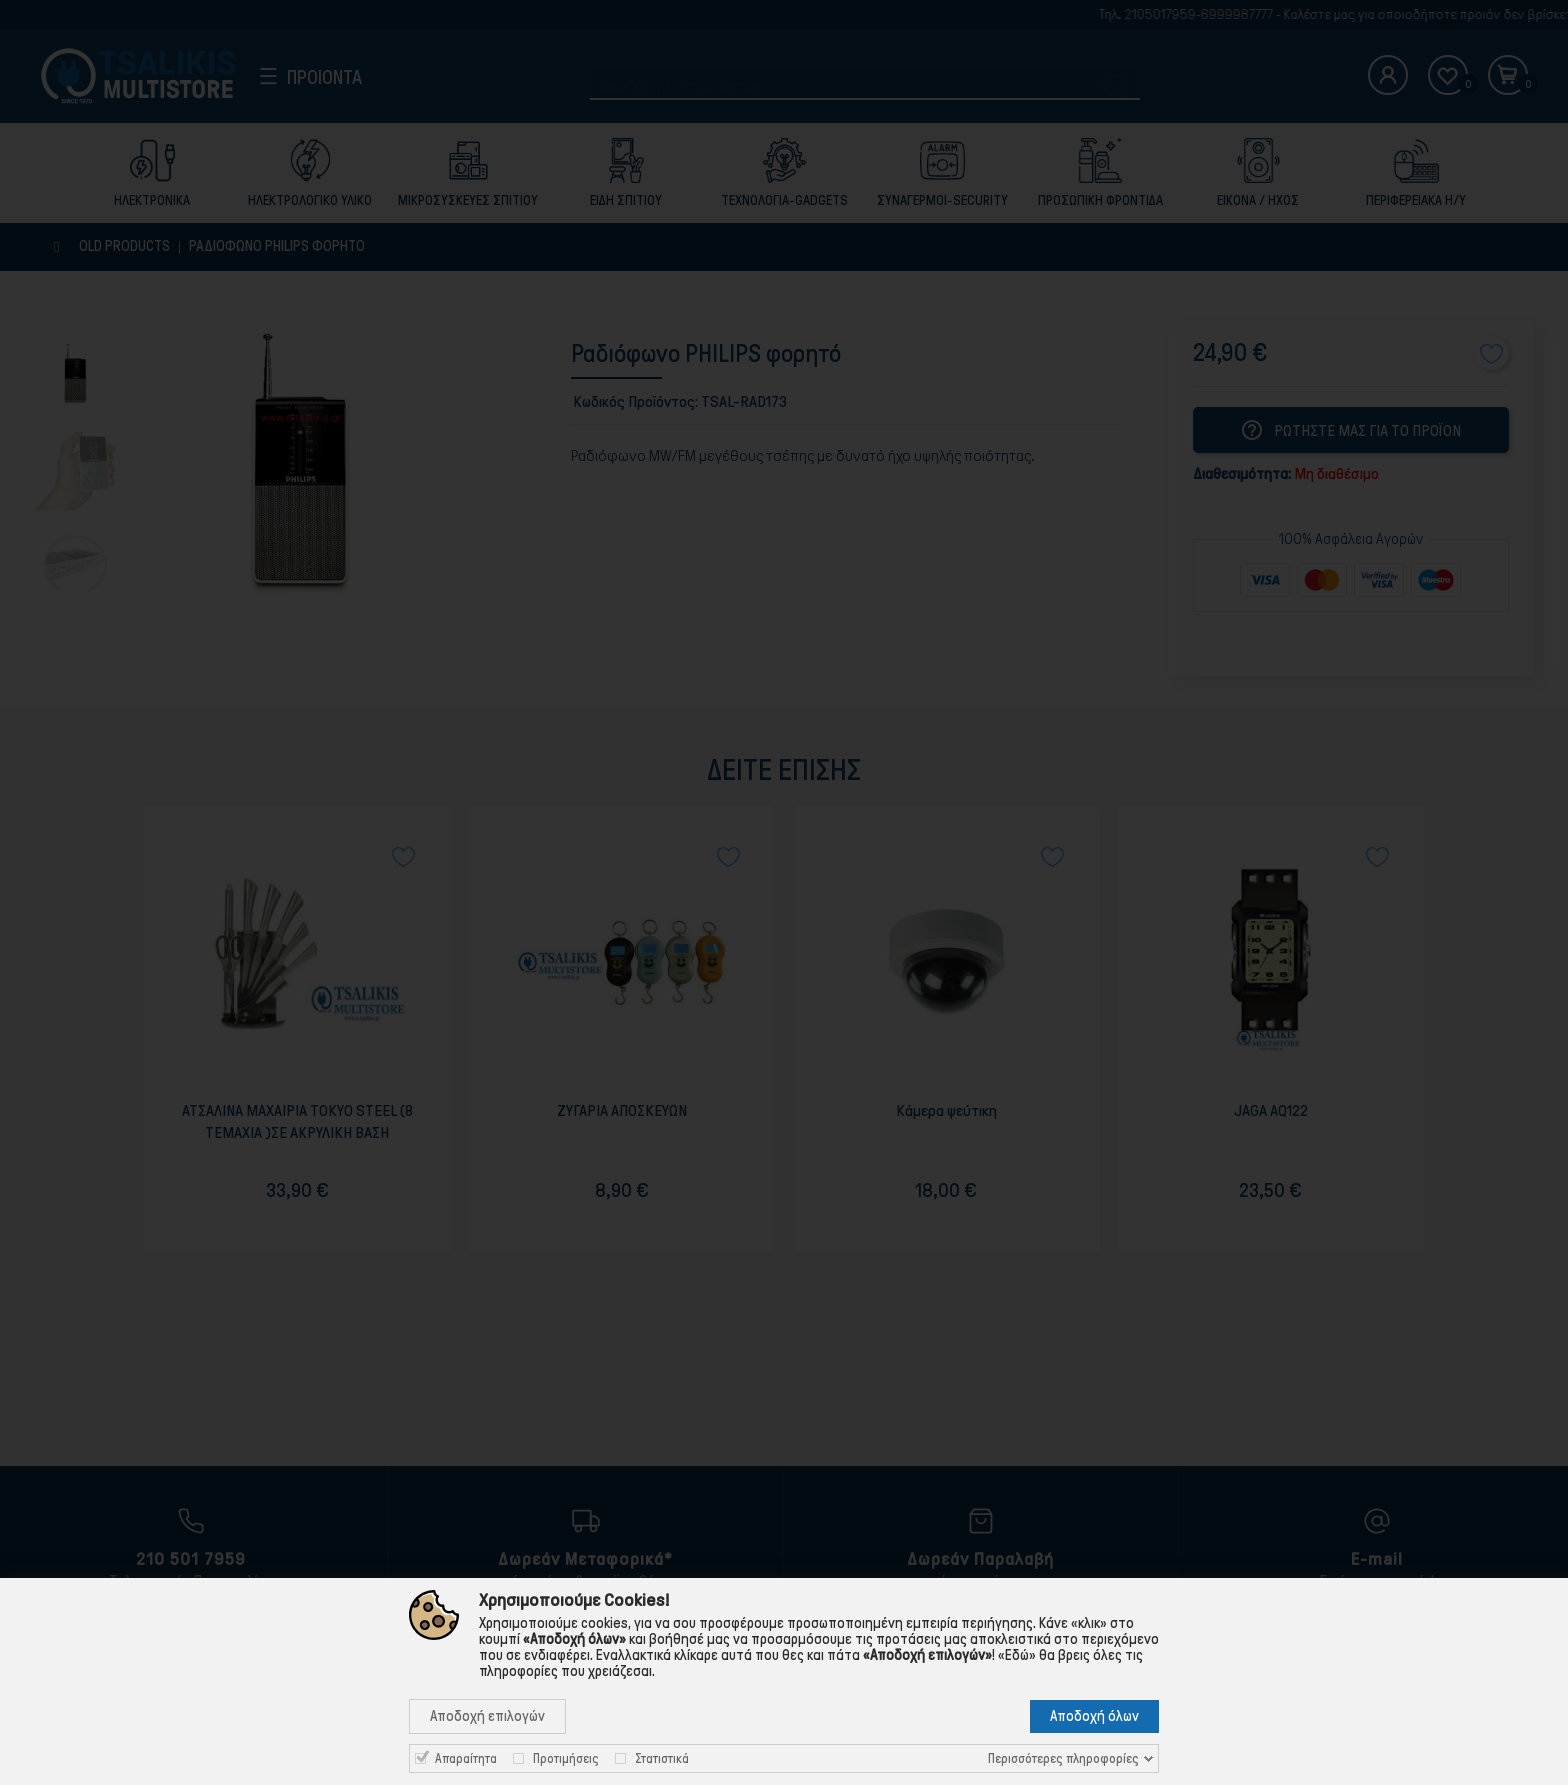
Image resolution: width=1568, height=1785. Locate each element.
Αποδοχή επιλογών (487, 1716)
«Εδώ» (1017, 1655)
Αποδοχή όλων (1094, 1716)
